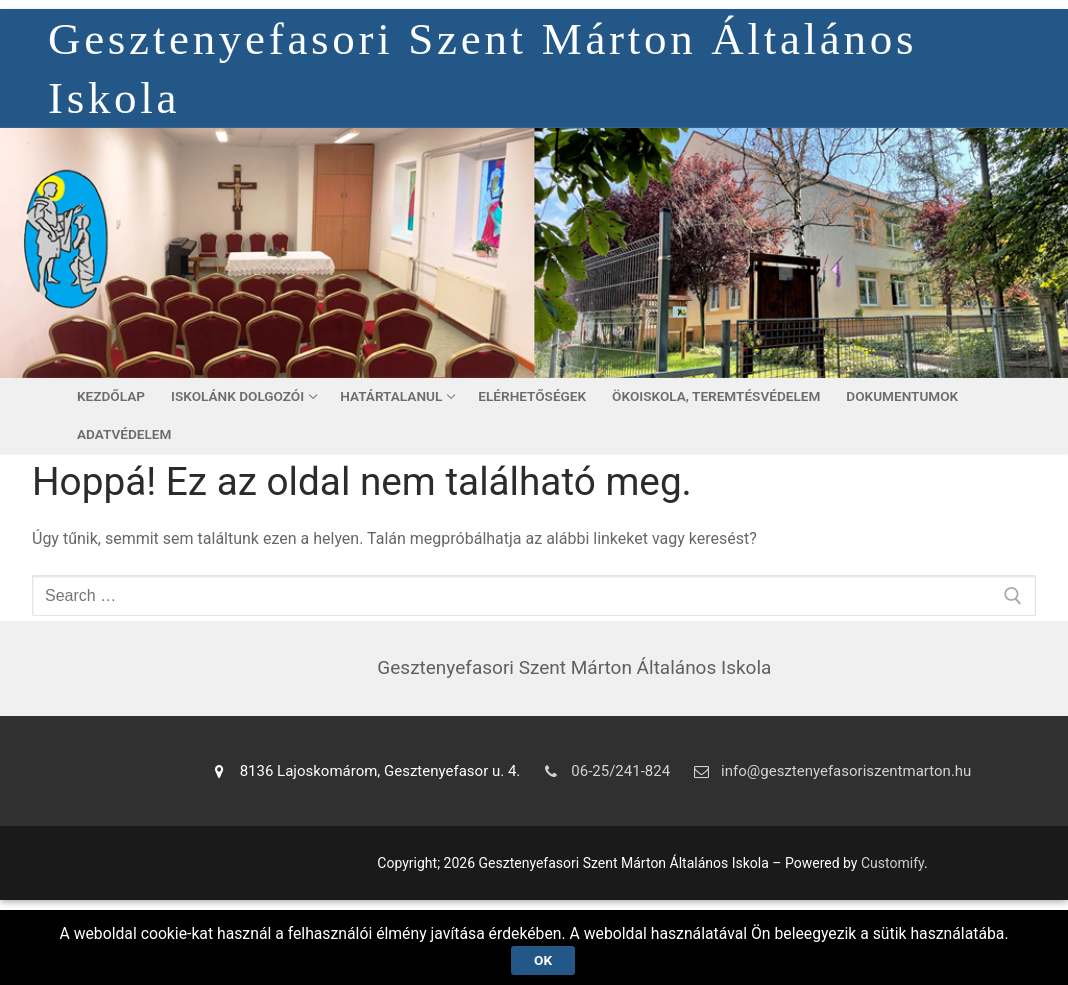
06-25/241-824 (603, 771)
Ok (543, 959)
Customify (892, 863)
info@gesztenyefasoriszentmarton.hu (828, 771)
